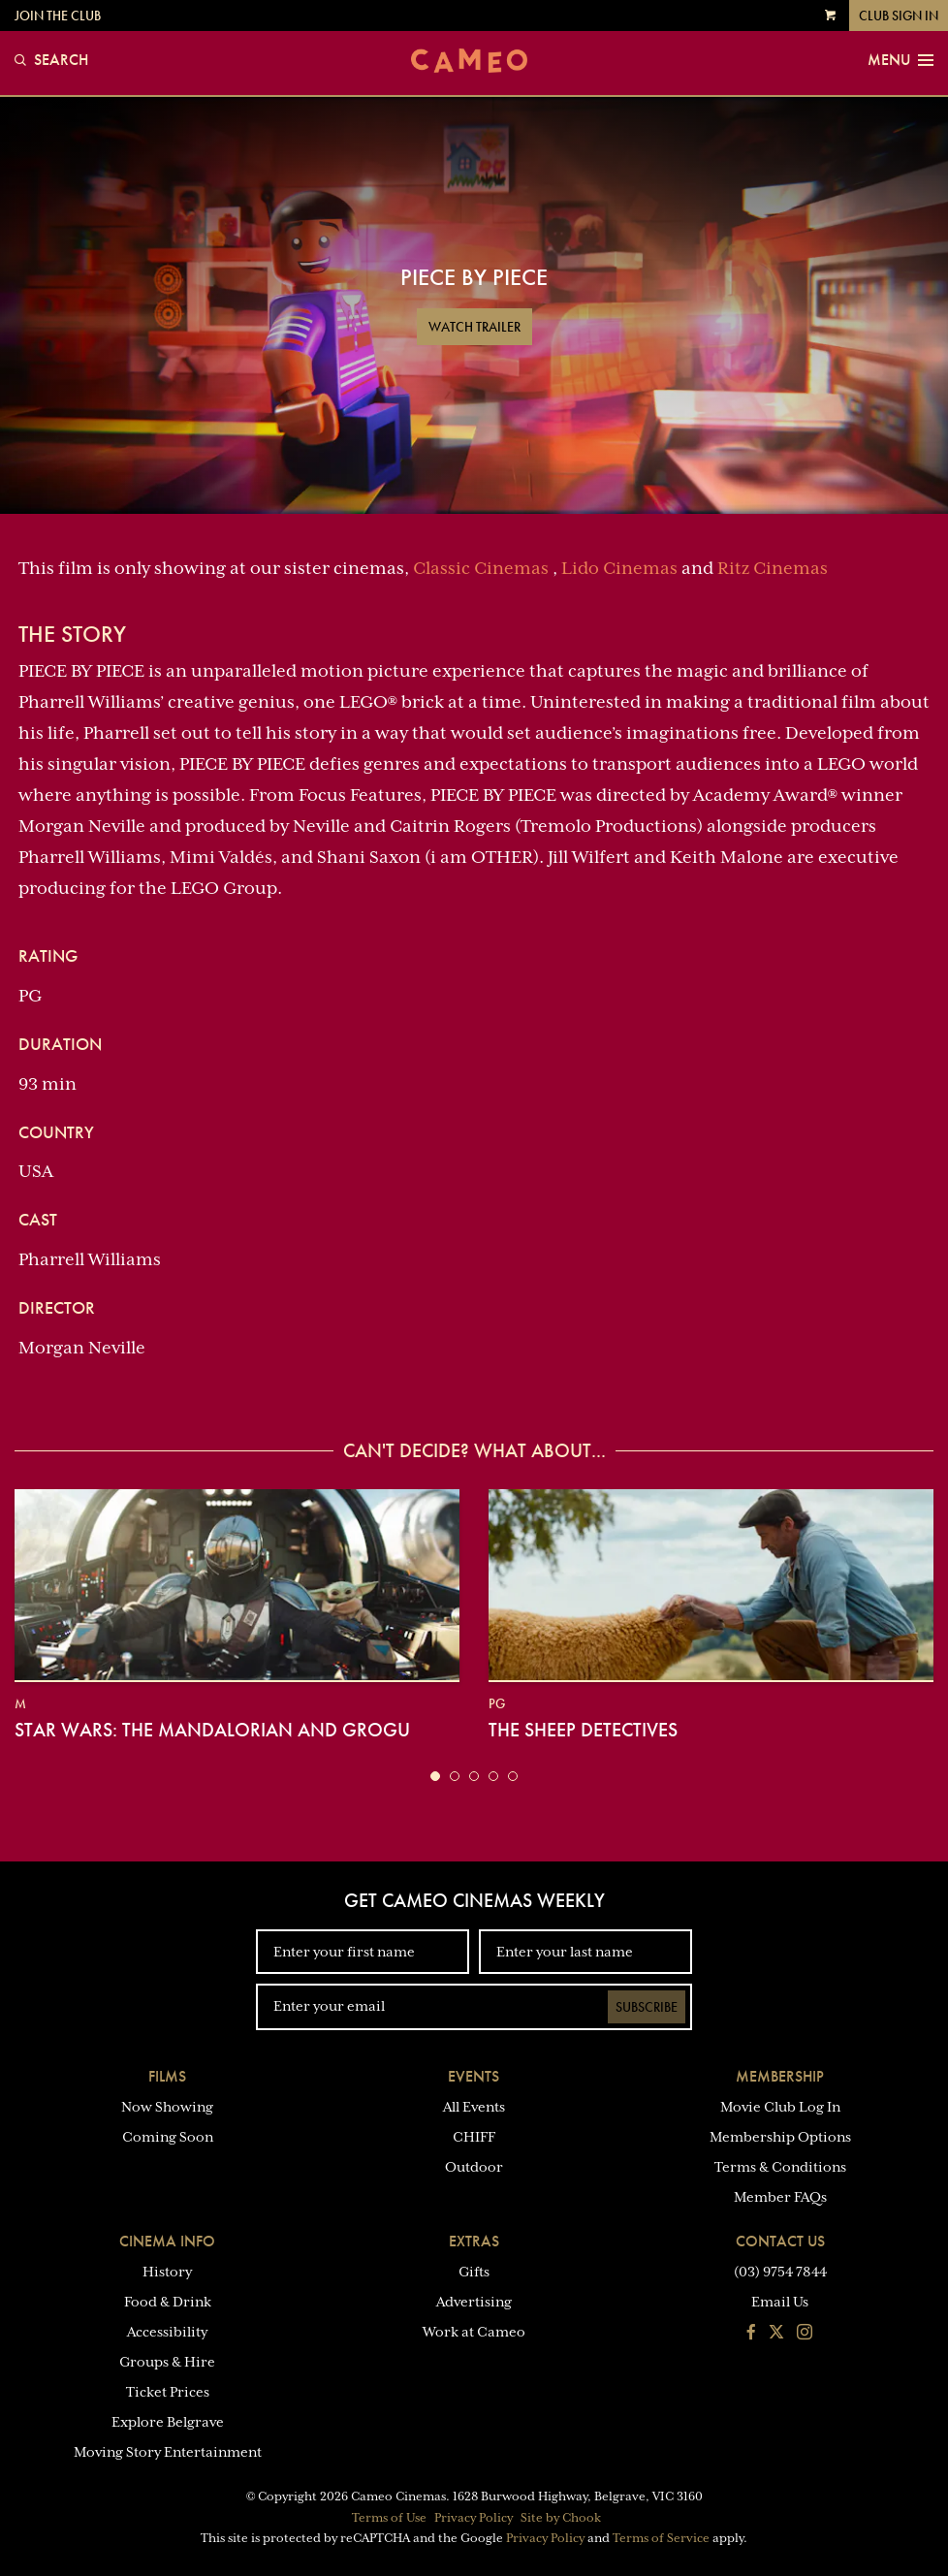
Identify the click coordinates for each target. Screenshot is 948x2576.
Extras (474, 2241)
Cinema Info (167, 2241)
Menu (900, 60)
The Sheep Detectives (583, 1729)
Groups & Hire (167, 2361)
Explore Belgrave (167, 2422)
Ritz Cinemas (772, 568)
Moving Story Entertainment (168, 2452)
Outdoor (474, 2167)
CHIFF (474, 2137)
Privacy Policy (473, 2518)
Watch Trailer (474, 326)
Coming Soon (167, 2137)
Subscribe (647, 2007)
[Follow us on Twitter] (776, 2333)
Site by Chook (561, 2518)
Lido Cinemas (619, 568)
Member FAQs (780, 2197)
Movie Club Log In (780, 2107)
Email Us (779, 2301)
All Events (474, 2107)
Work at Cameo (474, 2331)
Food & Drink (167, 2301)
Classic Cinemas (481, 568)
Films (167, 2076)
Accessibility (167, 2331)
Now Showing (167, 2107)
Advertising (474, 2301)
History (167, 2271)
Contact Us (780, 2241)
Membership (780, 2076)
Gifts (474, 2271)
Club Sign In (898, 15)
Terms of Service (661, 2538)
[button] (435, 1776)
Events (473, 2076)
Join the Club (58, 15)
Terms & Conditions (780, 2167)
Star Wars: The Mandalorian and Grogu (212, 1729)
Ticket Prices (167, 2392)
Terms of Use (389, 2518)
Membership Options (780, 2137)
